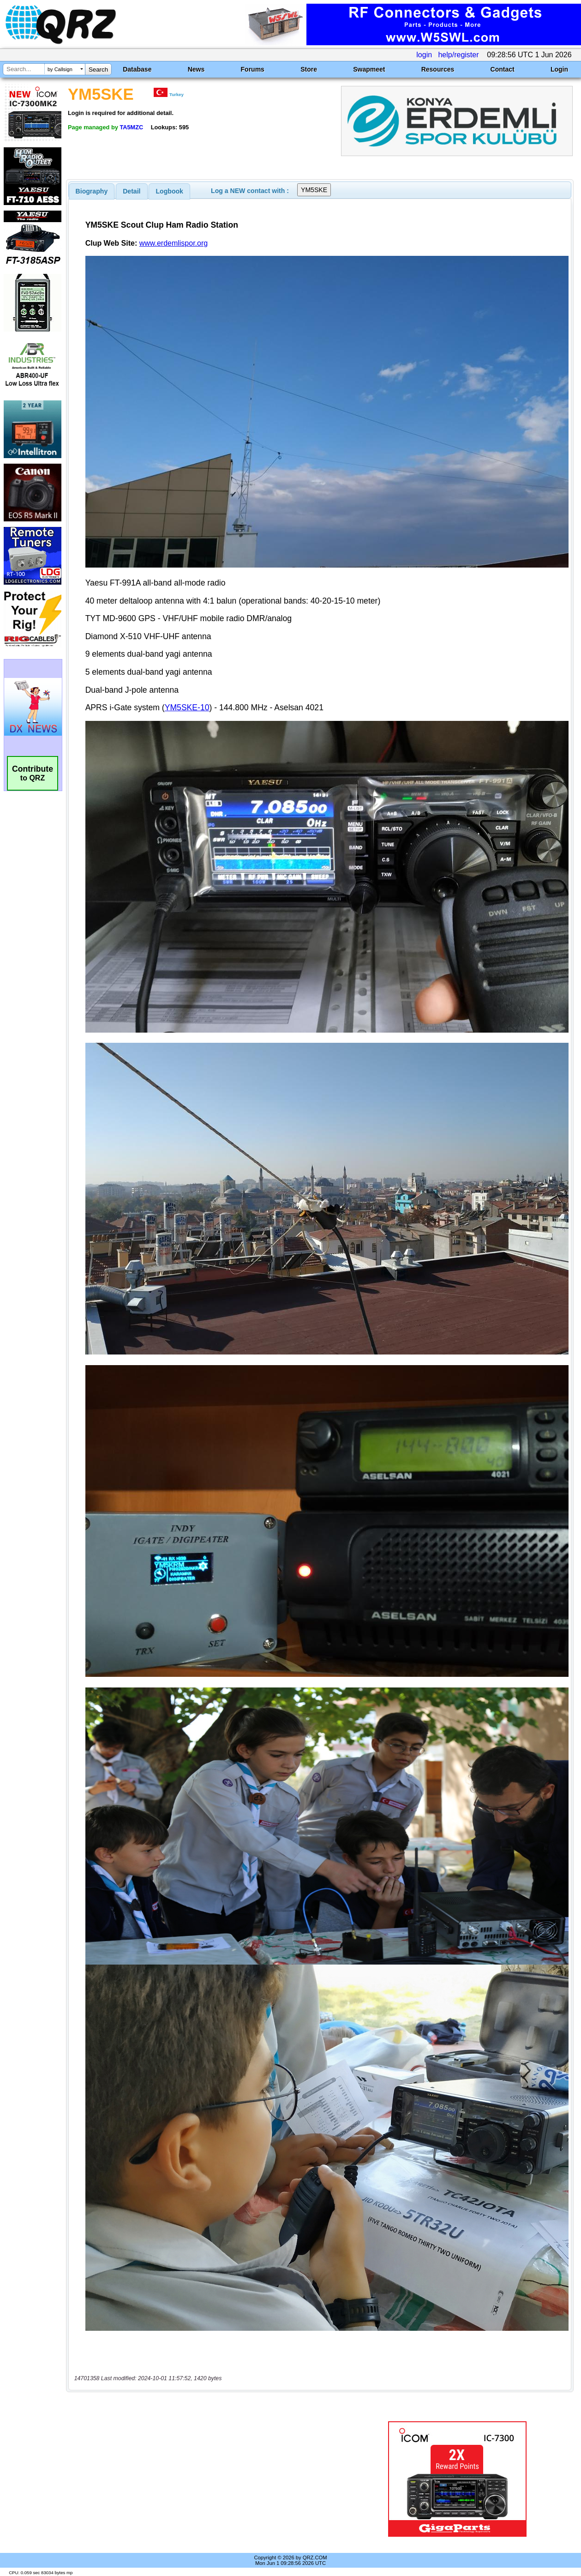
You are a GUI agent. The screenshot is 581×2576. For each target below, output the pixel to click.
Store (308, 69)
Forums (252, 69)
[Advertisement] (210, 2479)
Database (137, 69)
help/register (458, 55)
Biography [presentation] (92, 191)
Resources (438, 69)
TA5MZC (131, 127)
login (424, 55)
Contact (503, 69)
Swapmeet (369, 69)
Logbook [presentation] (169, 191)
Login (559, 69)
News (196, 69)
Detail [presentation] (131, 191)
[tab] (92, 191)
